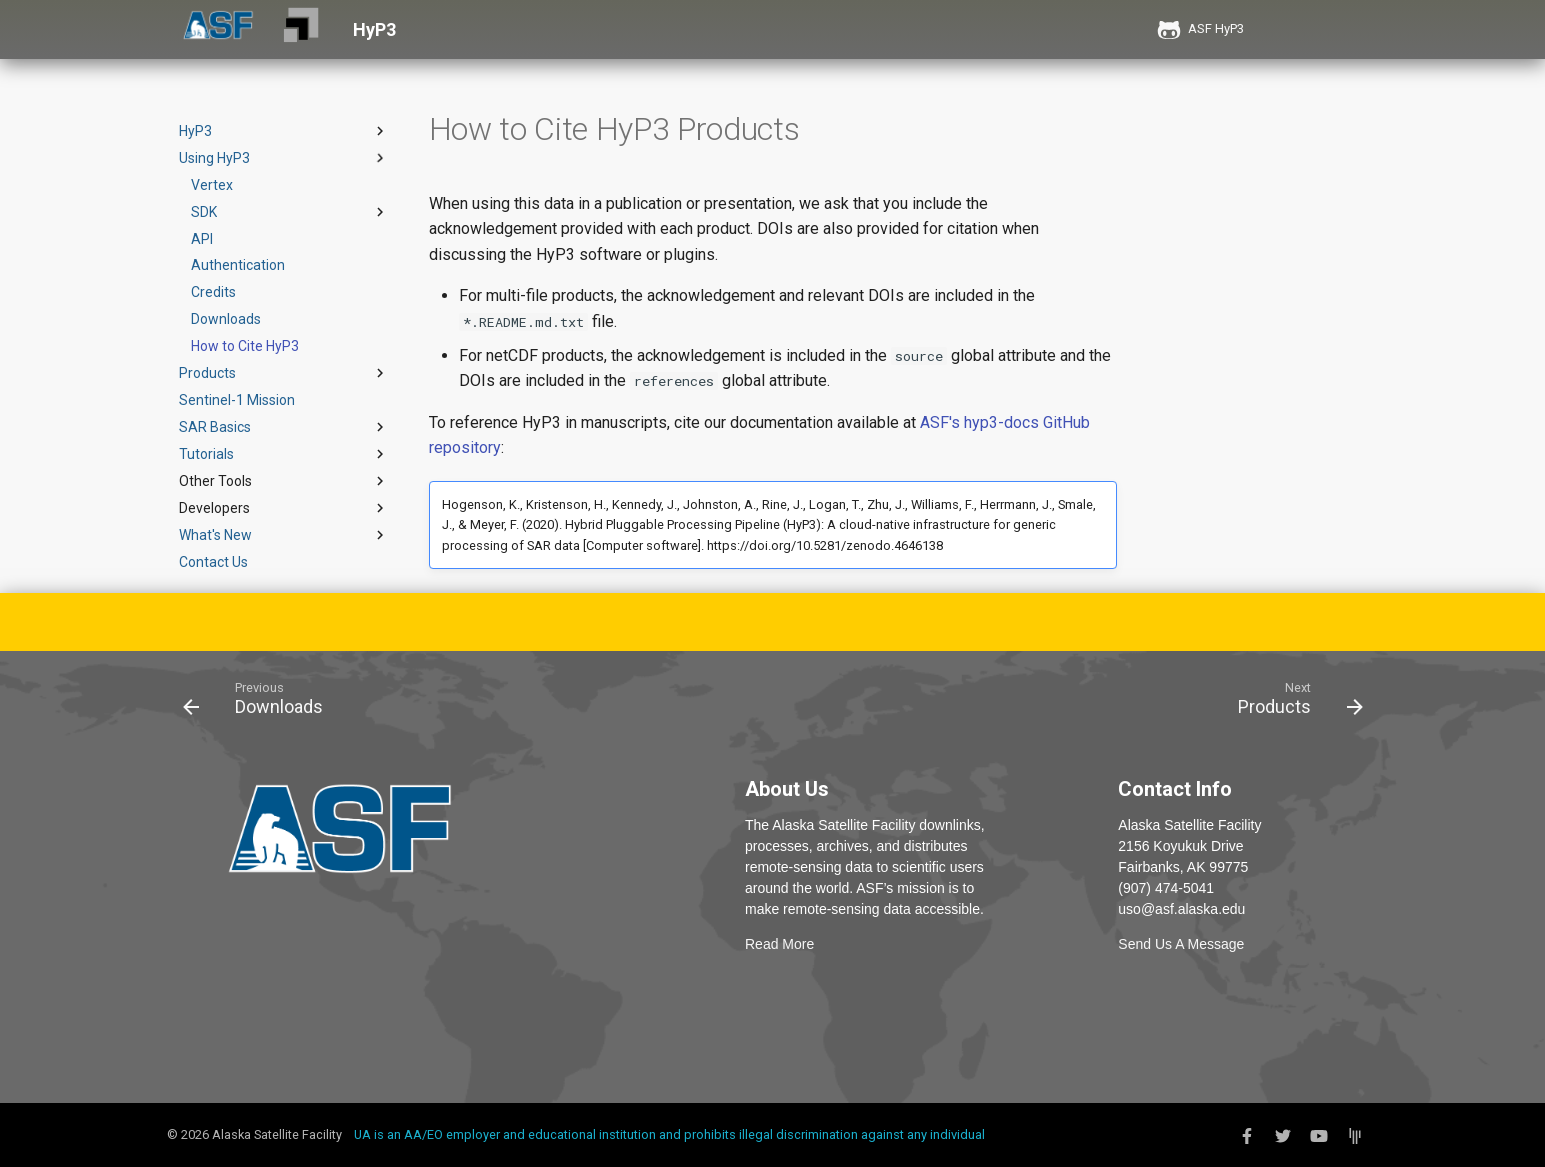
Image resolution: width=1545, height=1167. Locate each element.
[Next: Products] (1294, 703)
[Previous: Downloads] (259, 703)
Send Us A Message (1181, 944)
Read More (779, 944)
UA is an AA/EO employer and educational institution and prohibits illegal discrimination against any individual (669, 1134)
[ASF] (218, 29)
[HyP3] (301, 29)
